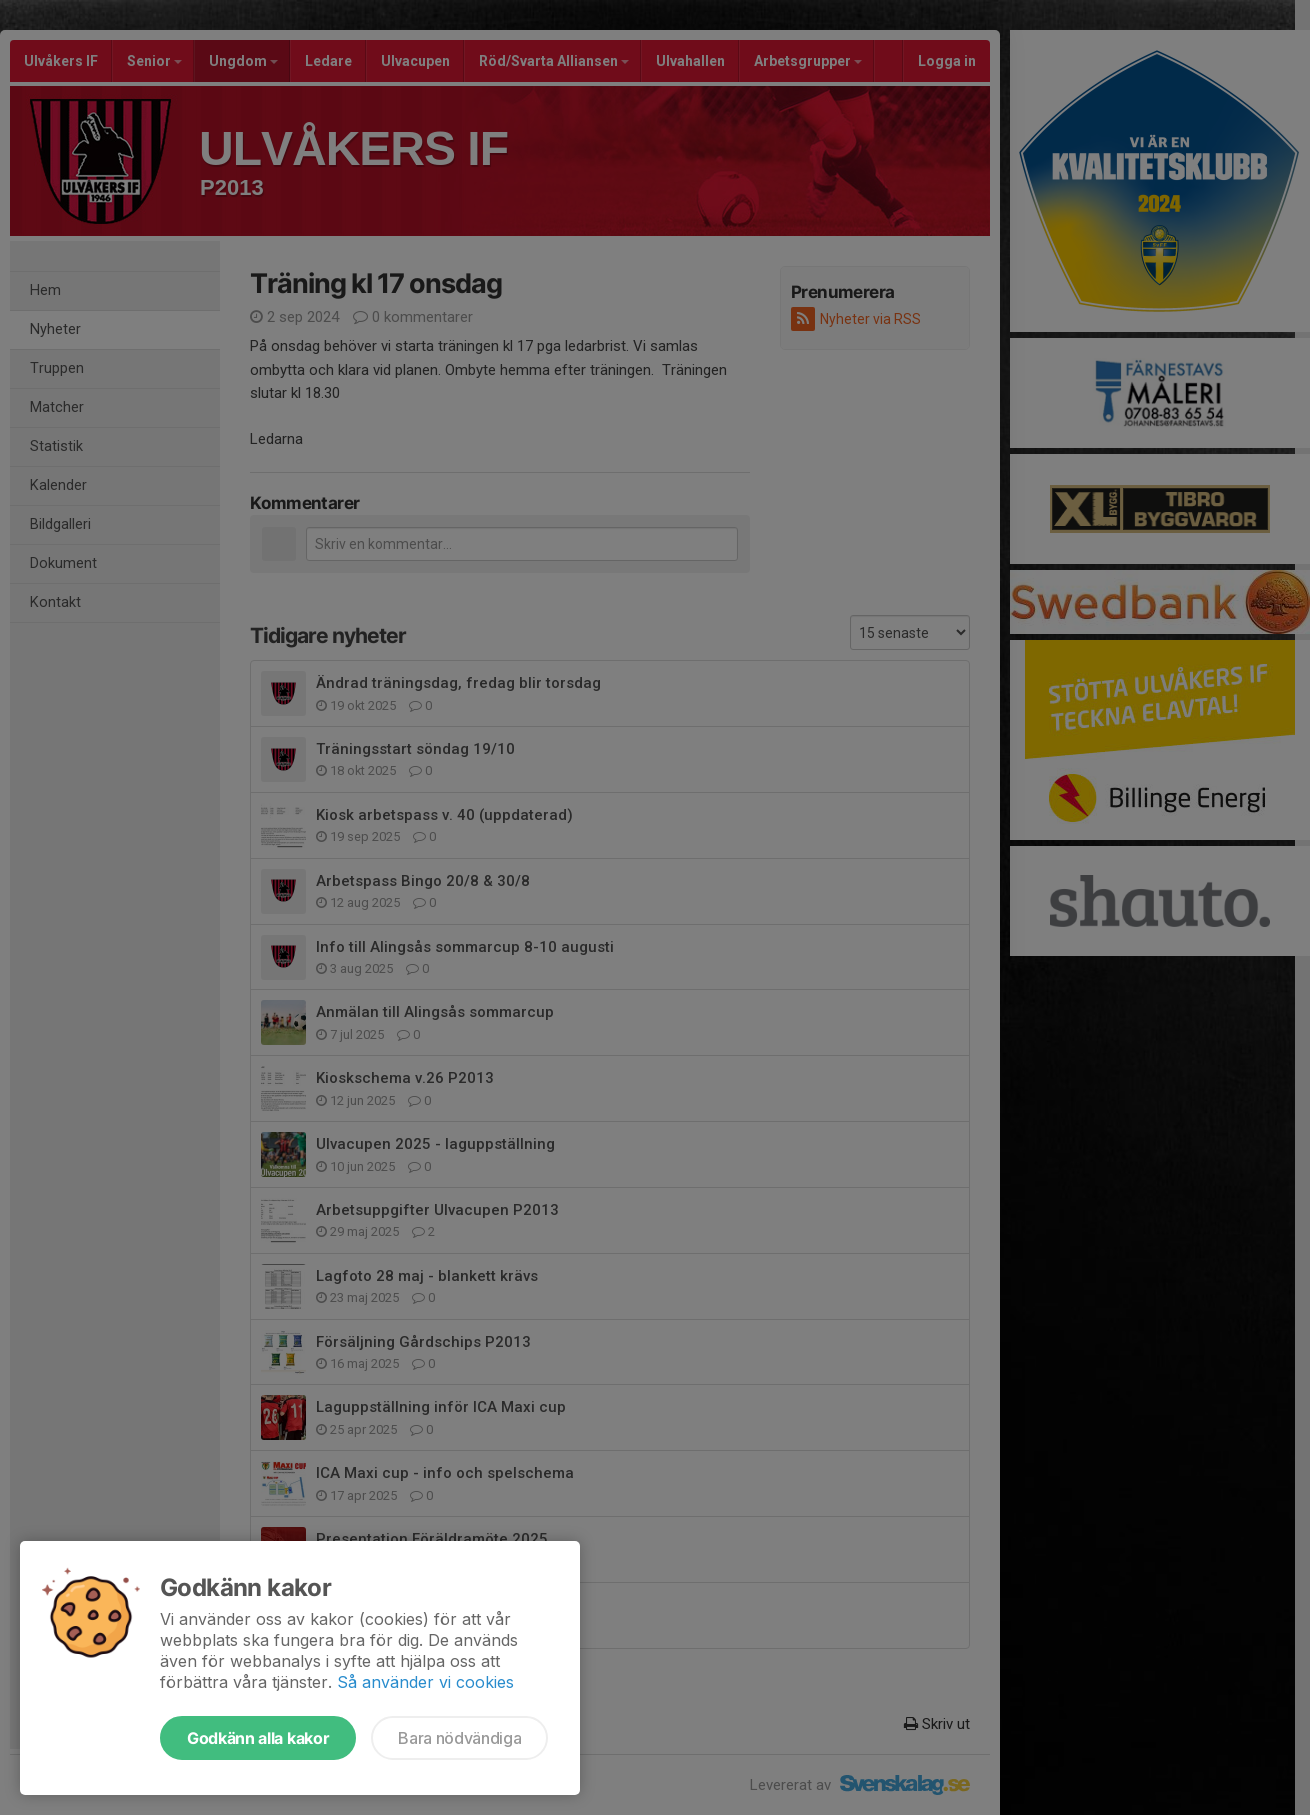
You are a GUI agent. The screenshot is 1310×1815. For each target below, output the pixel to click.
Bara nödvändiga (459, 1738)
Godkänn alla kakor (258, 1738)
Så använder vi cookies (425, 1682)
